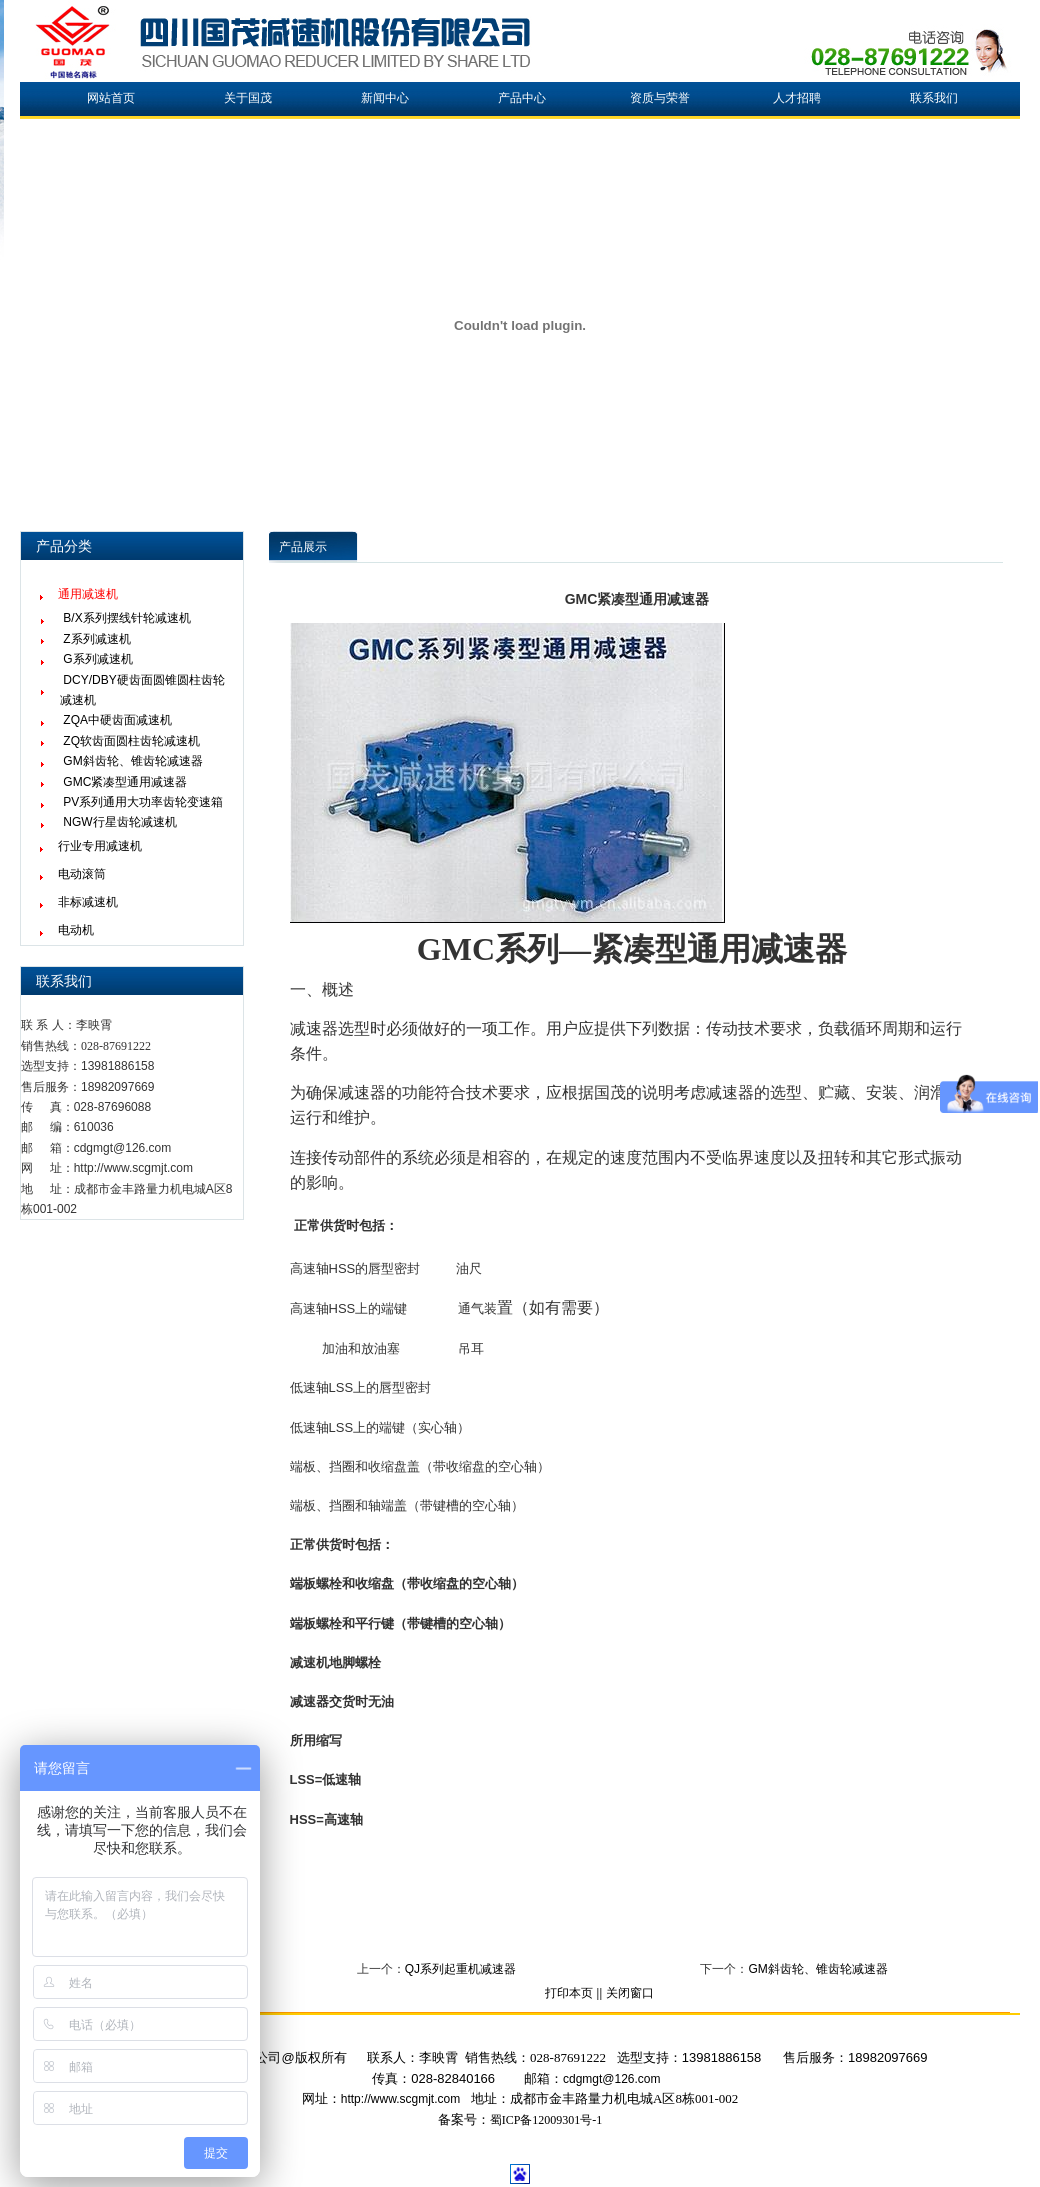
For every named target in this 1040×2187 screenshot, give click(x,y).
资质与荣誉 (660, 98)
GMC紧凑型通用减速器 (125, 782)
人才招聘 (797, 98)
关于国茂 (248, 98)
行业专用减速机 (100, 846)
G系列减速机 (97, 659)
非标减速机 (88, 902)
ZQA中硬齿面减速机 (117, 720)
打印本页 (569, 1993)
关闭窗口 (630, 1993)
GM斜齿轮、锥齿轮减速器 (132, 761)
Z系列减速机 (96, 639)
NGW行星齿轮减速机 (119, 822)
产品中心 (522, 98)
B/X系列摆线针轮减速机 (126, 618)
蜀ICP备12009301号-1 (546, 2120)
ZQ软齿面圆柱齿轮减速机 (131, 741)
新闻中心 (385, 98)
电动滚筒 (82, 874)
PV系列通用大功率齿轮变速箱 (143, 802)
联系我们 (934, 98)
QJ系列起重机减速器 (460, 1969)
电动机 (76, 930)
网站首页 (111, 98)
